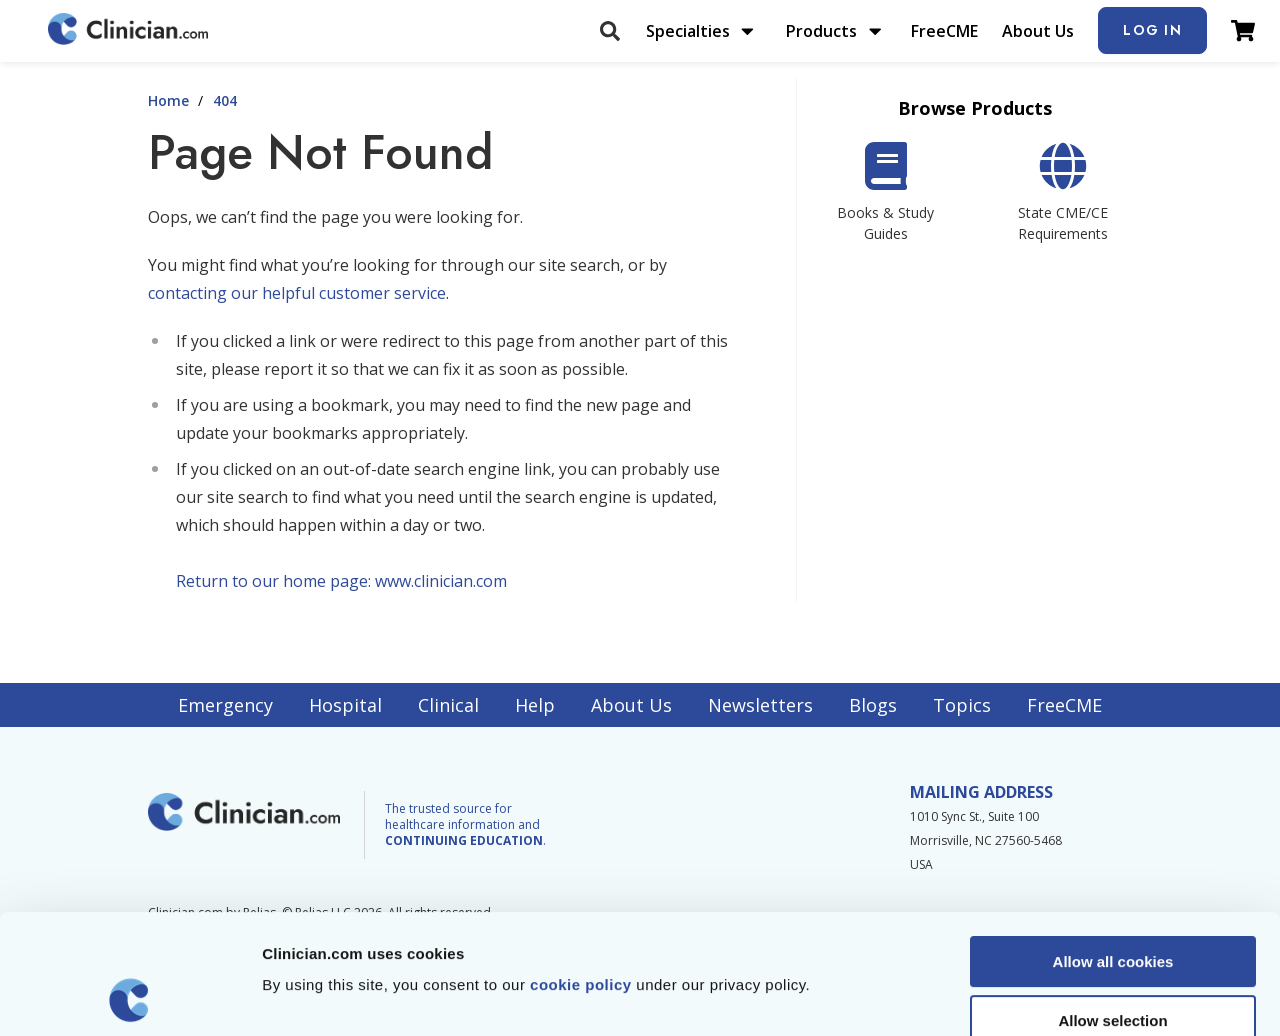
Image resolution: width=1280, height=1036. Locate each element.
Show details (1049, 996)
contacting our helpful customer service (297, 293)
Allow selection (1112, 908)
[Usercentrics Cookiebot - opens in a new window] (129, 997)
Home (168, 100)
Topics (962, 705)
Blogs (873, 705)
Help (535, 705)
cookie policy (581, 872)
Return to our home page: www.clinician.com (341, 581)
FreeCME (944, 31)
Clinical (448, 705)
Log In (1152, 30)
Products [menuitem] (821, 31)
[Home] (128, 30)
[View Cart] (1243, 30)
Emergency (225, 705)
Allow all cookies (1113, 849)
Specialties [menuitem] (688, 31)
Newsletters (760, 705)
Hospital (345, 705)
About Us (1038, 31)
